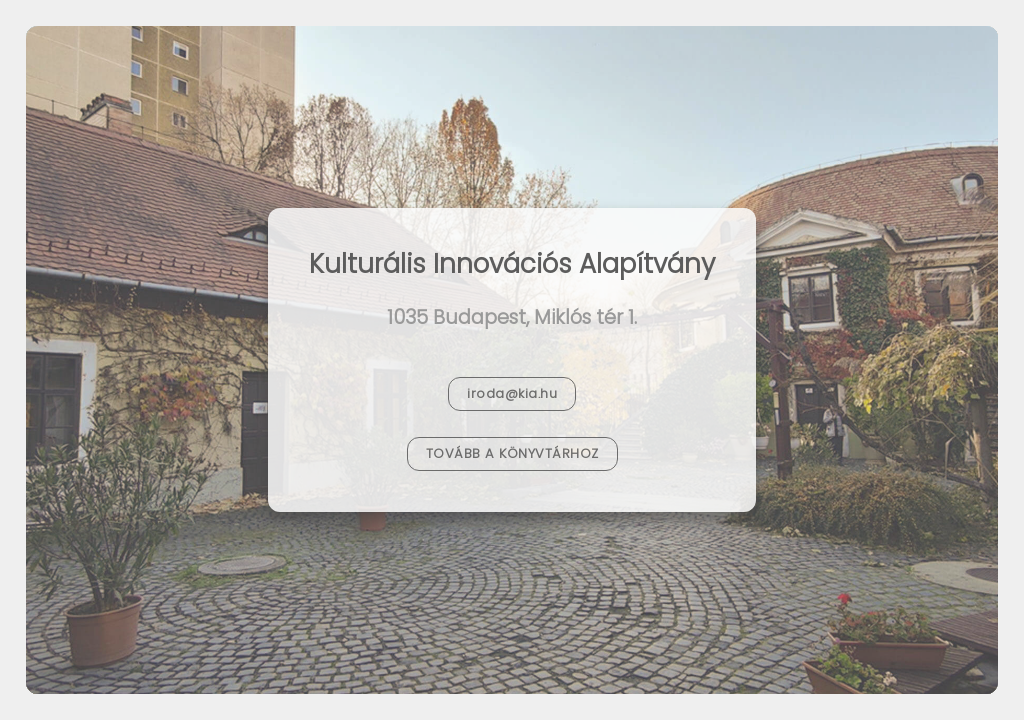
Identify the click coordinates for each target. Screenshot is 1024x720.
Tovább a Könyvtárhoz (512, 453)
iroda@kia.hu (512, 393)
